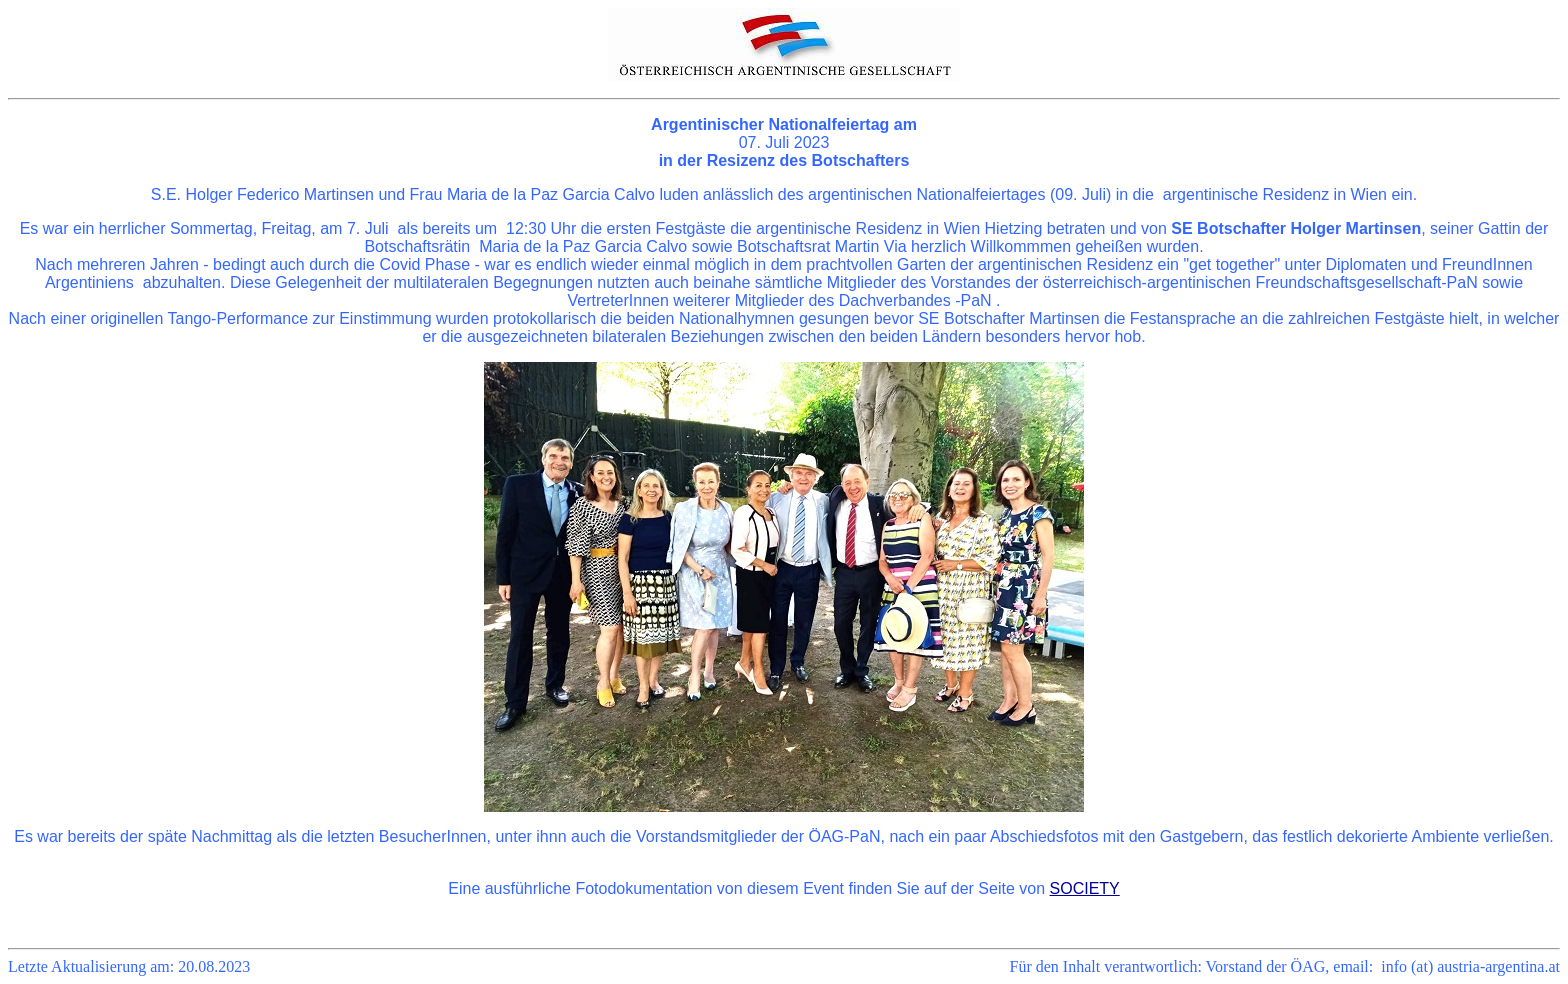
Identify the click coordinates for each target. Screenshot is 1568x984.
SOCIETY (1085, 888)
